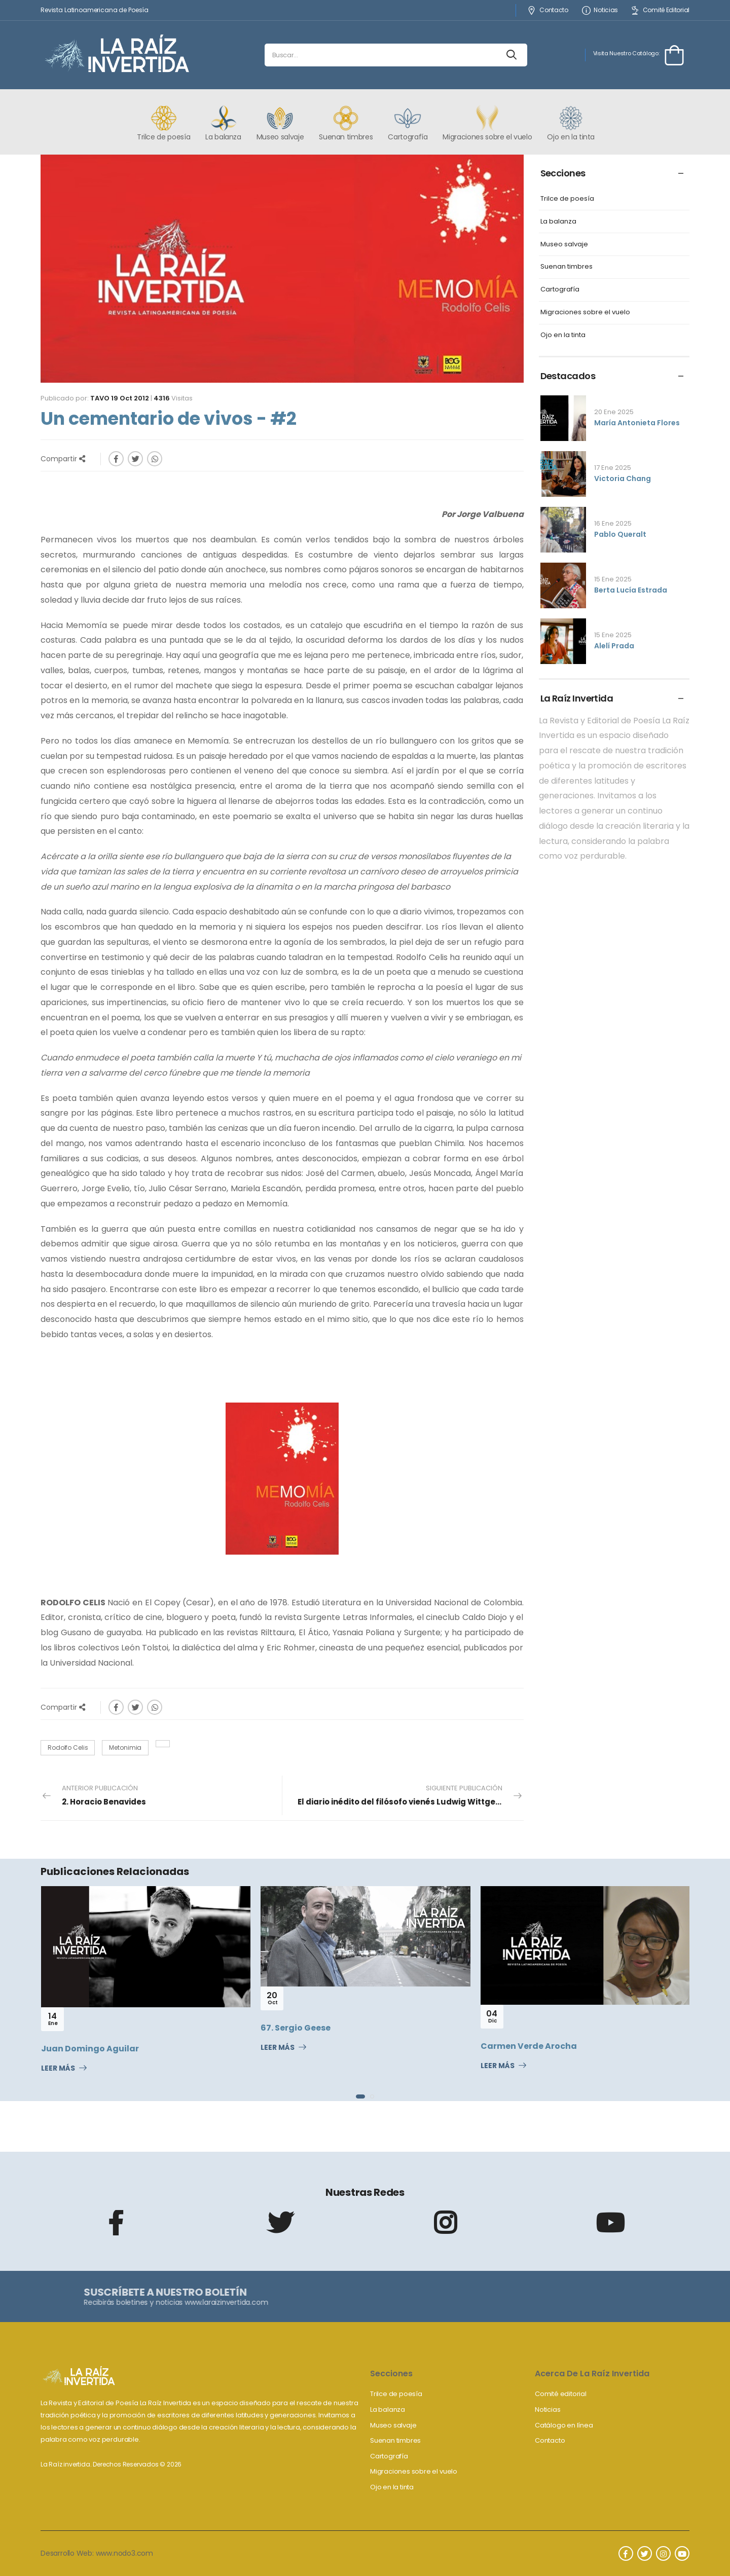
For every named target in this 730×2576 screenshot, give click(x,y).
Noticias (600, 10)
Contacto (547, 10)
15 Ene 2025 (613, 579)
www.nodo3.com (124, 2553)
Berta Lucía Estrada (630, 590)
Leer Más (58, 2068)
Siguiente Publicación (409, 1795)
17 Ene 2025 (612, 467)
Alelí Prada (614, 646)
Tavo (100, 398)
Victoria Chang (622, 478)
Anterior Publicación (104, 1795)
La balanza (558, 221)
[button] (360, 2096)
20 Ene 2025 (614, 412)
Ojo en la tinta (563, 335)
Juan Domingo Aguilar (90, 2048)
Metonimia (125, 1747)
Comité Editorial (660, 10)
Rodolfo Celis (68, 1747)
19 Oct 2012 (130, 398)
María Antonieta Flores (637, 423)
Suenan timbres (566, 267)
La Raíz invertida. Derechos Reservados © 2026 (111, 2464)
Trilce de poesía (567, 199)
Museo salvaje (564, 244)
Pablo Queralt (620, 534)
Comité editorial (561, 2394)
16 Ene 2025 (613, 523)
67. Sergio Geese (296, 2028)
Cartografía (559, 289)
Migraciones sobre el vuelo (585, 312)
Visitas (173, 398)
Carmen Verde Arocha (529, 2046)
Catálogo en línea (564, 2425)
